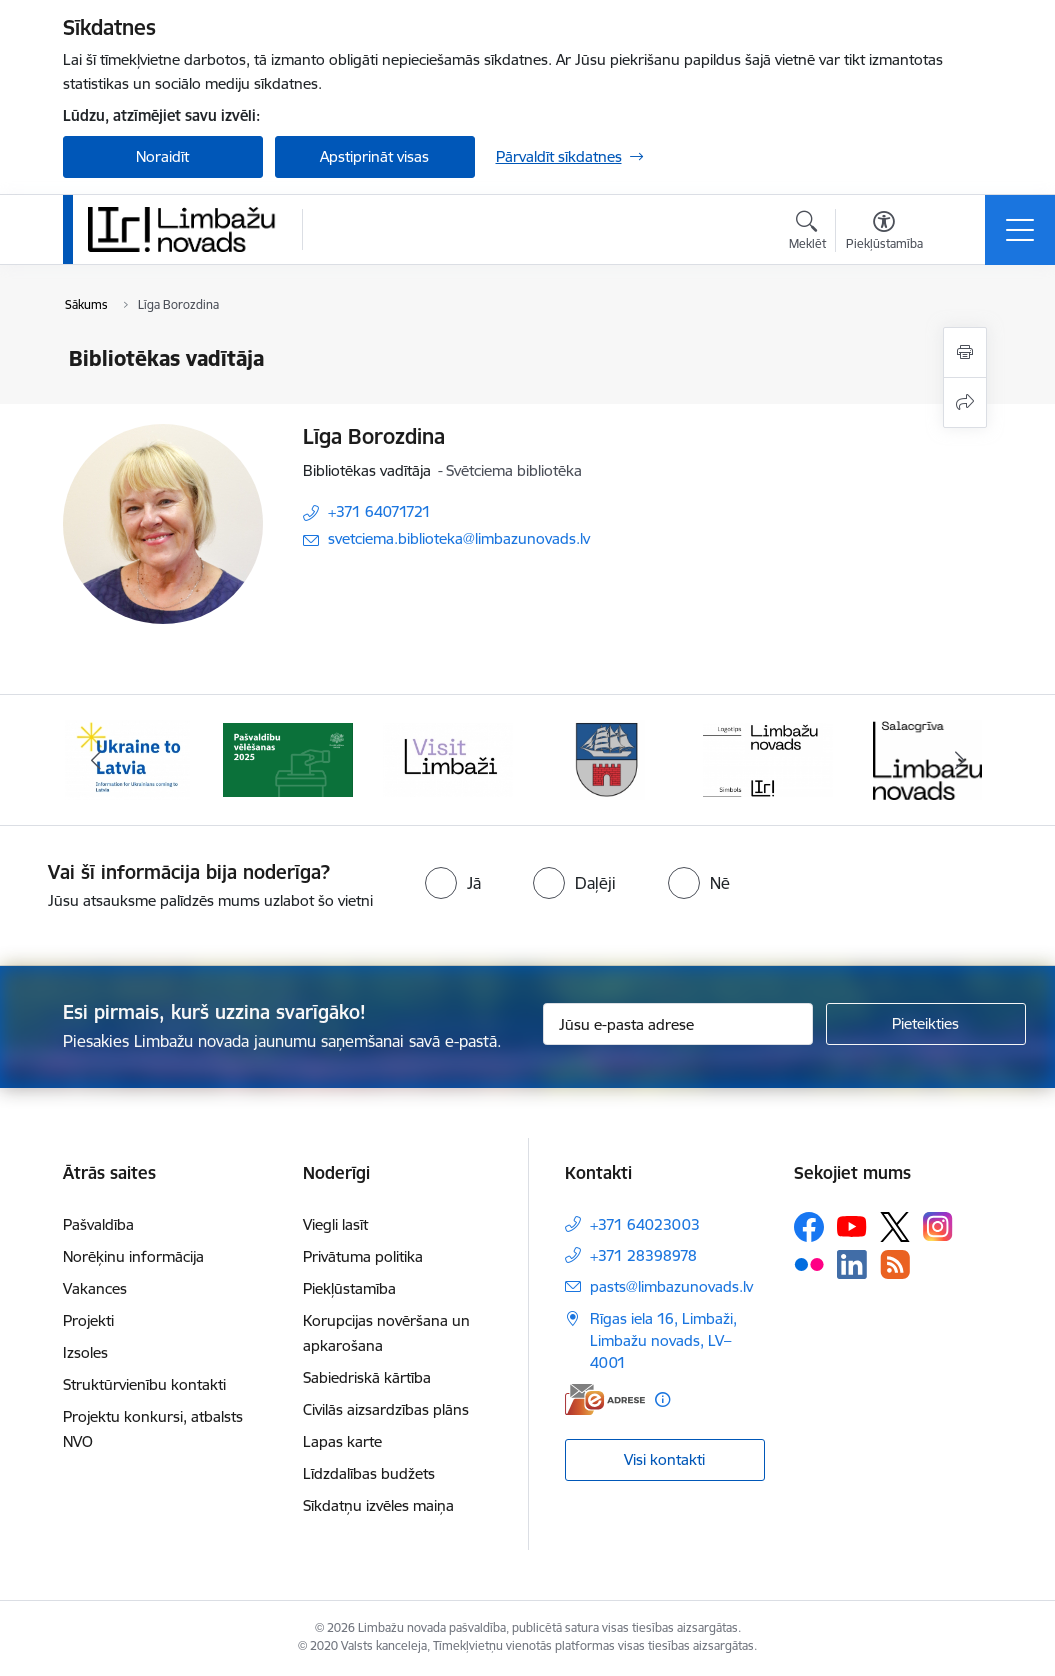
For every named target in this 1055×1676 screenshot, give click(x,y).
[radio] (453, 883)
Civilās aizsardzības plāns (386, 1409)
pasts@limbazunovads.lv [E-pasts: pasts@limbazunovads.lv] (671, 1286)
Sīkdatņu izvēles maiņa (378, 1505)
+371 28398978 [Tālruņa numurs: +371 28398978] (643, 1255)
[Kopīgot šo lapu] (965, 402)
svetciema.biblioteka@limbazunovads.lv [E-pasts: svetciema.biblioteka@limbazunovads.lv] (459, 538)
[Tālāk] (960, 760)
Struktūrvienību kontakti (144, 1384)
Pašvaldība (98, 1224)
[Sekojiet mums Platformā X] (895, 1227)
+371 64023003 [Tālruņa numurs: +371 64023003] (645, 1224)
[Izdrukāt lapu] (965, 352)
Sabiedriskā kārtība (367, 1377)
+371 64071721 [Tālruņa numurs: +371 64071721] (379, 511)
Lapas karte (342, 1441)
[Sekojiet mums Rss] (895, 1264)
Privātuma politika (363, 1256)
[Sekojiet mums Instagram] (938, 1226)
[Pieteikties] (926, 1024)
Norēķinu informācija (133, 1256)
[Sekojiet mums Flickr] (809, 1263)
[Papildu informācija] (662, 1399)
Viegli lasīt (335, 1224)
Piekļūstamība (349, 1288)
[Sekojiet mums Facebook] (809, 1227)
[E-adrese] (605, 1399)
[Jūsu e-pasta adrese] (678, 1024)
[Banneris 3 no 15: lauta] (448, 758)
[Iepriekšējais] (96, 760)
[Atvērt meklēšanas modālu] (807, 233)
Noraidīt (162, 156)
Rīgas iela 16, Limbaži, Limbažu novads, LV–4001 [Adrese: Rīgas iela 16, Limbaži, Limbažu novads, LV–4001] (663, 1340)
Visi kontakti (664, 1459)
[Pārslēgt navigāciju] (1020, 230)
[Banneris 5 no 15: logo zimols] (768, 758)
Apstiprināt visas (374, 156)
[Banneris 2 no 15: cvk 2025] (288, 758)
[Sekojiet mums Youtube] (852, 1226)
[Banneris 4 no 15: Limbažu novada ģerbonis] (608, 758)
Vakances (95, 1288)
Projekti (88, 1320)
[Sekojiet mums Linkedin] (852, 1265)
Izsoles (85, 1352)
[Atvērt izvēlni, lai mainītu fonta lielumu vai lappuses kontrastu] (884, 233)
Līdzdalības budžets (369, 1473)
